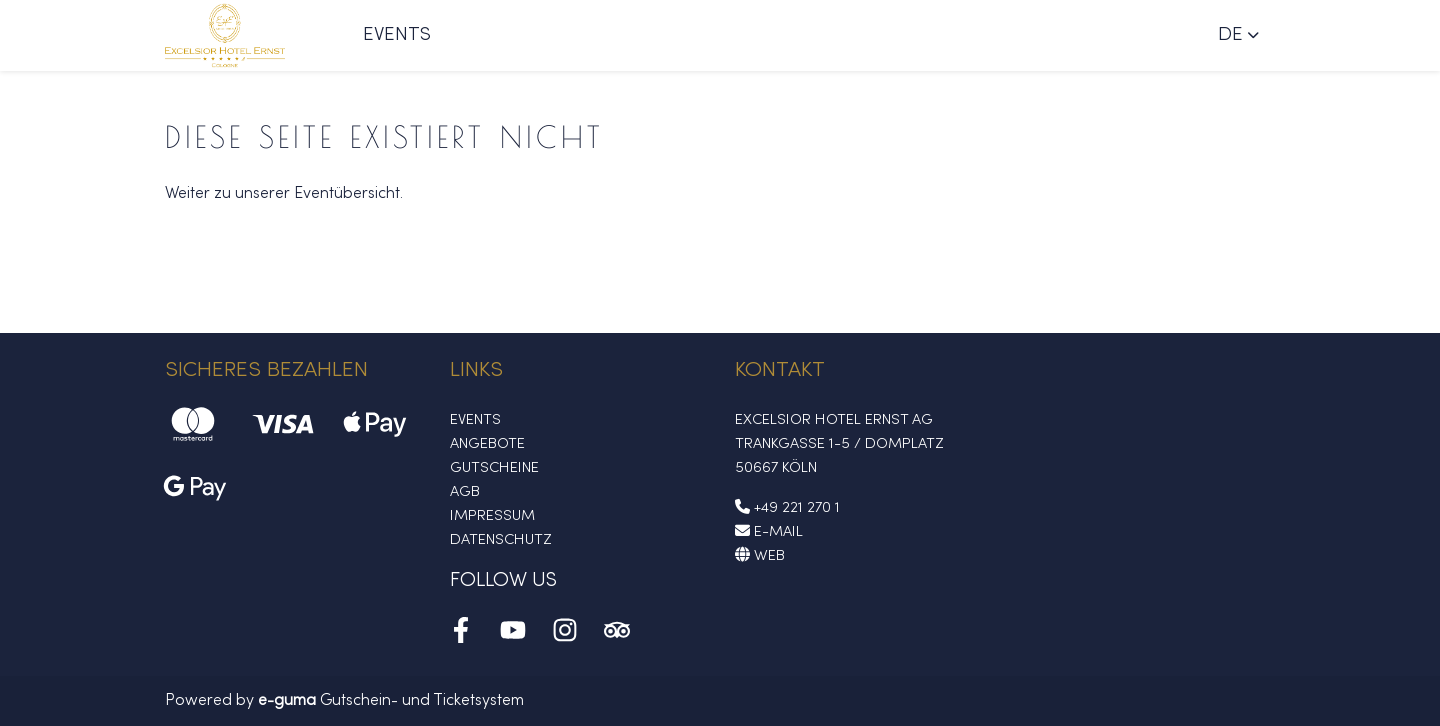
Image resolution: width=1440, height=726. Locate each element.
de (1230, 35)
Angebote (487, 444)
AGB (465, 492)
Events (397, 35)
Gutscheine (494, 468)
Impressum (492, 516)
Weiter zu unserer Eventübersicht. (284, 194)
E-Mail (769, 532)
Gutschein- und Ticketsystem (391, 701)
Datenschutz (501, 540)
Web (760, 556)
